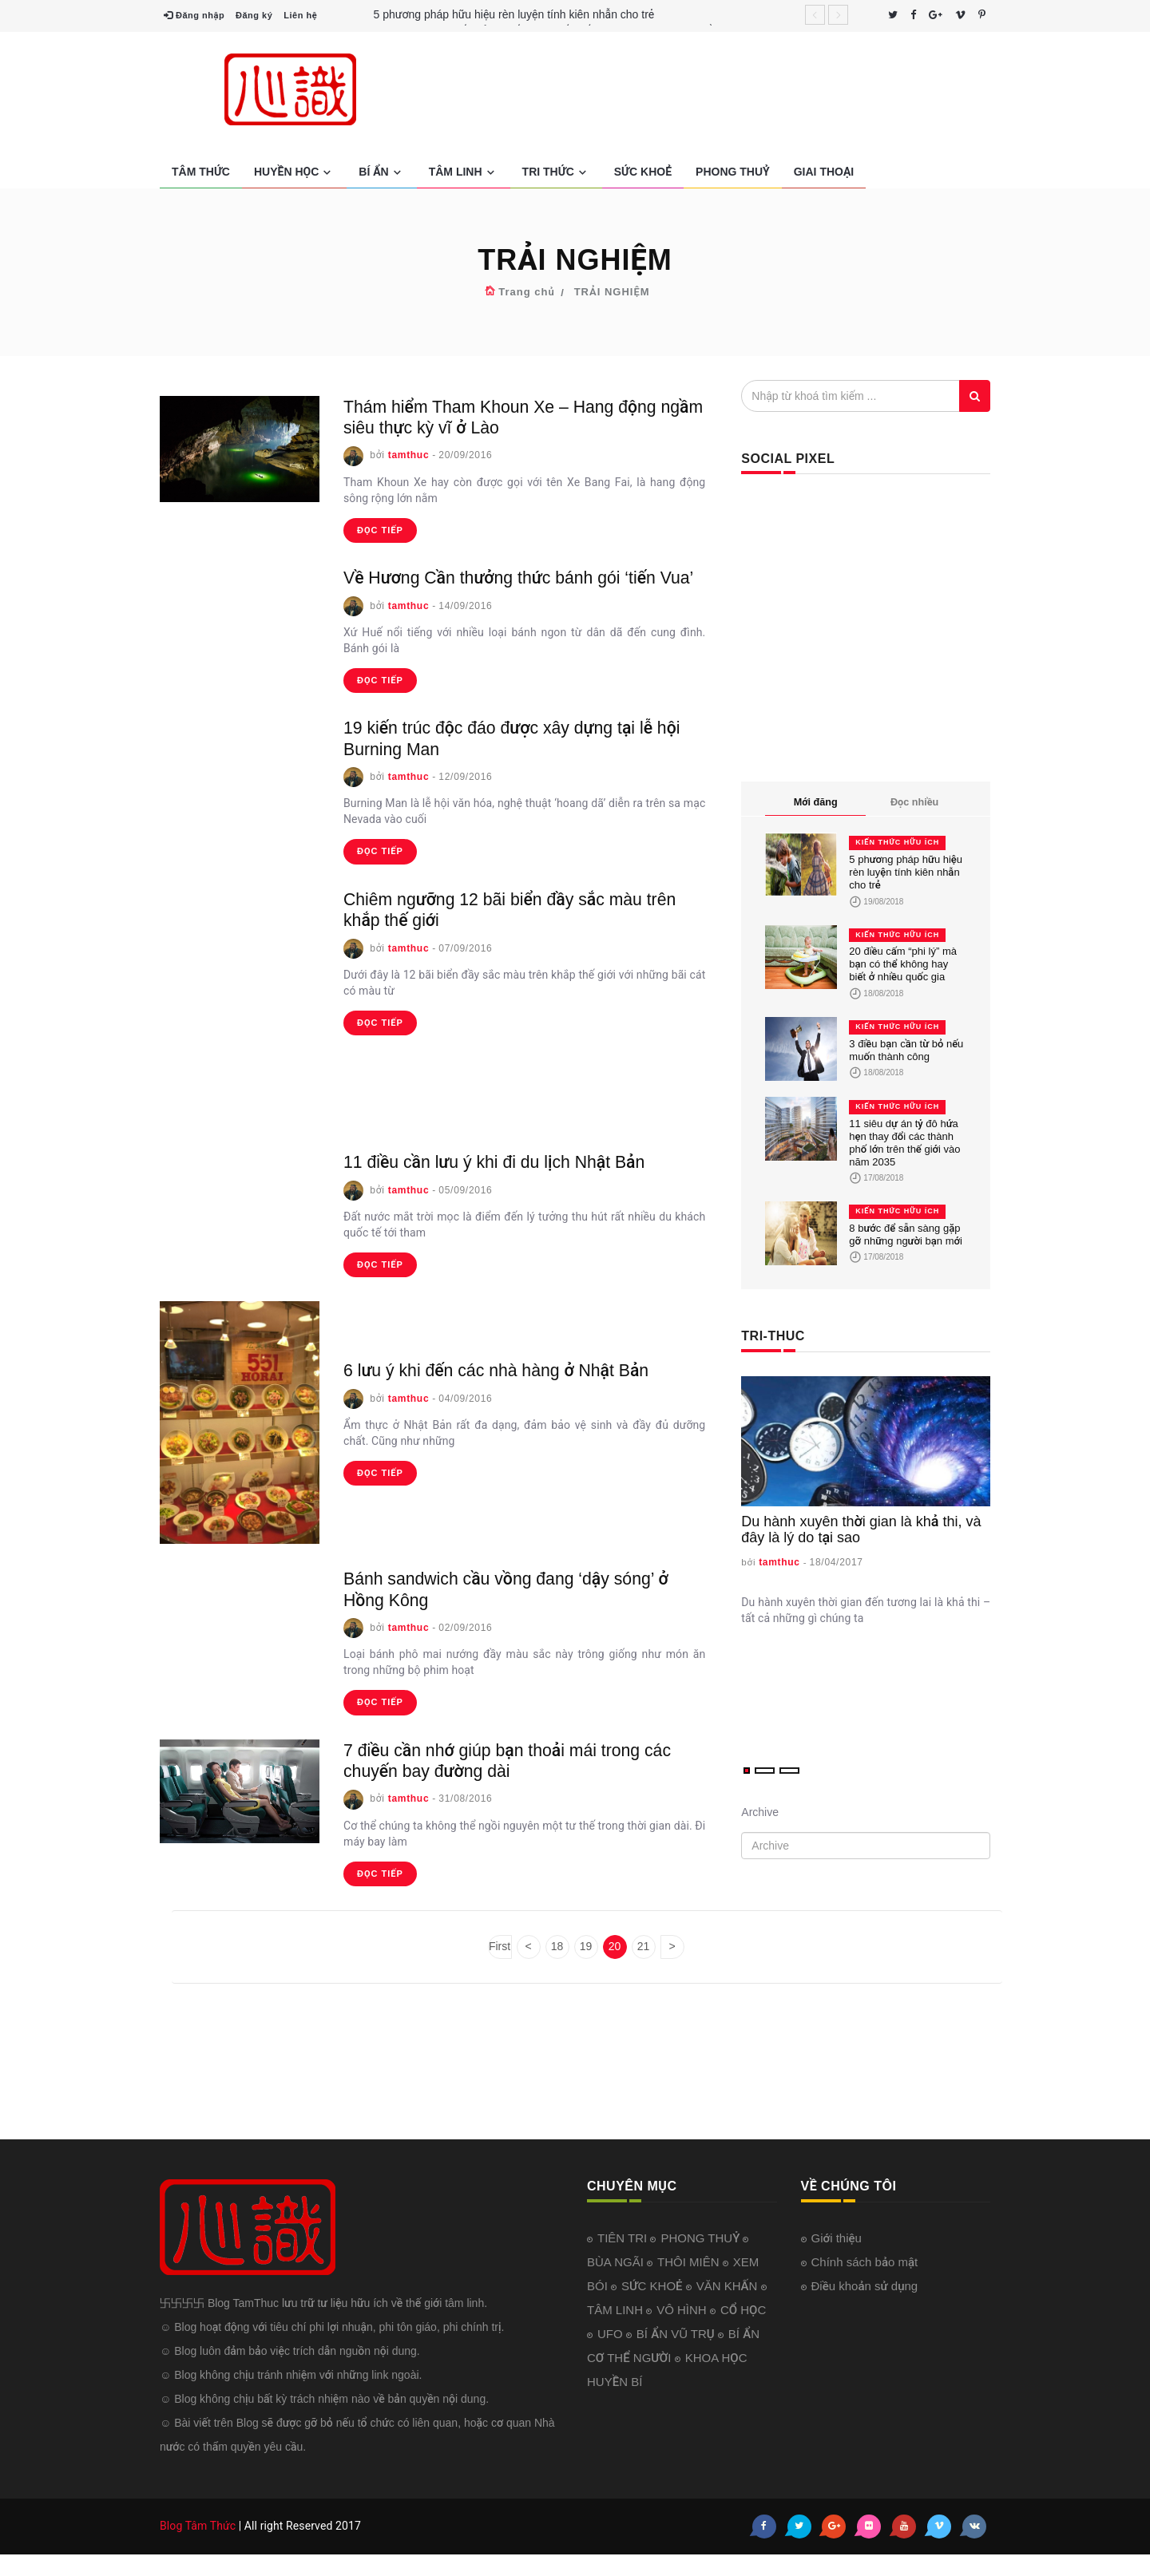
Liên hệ (300, 15)
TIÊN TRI (623, 2258)
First (499, 1967)
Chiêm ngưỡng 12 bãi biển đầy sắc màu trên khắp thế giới (512, 929)
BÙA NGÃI (617, 2282)
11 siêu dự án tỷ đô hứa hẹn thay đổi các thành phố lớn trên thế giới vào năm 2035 (904, 1143)
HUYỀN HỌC (294, 172)
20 (615, 1967)
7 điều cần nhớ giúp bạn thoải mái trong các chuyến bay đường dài (511, 1780)
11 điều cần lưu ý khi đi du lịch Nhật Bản (513, 1182)
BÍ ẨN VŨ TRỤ (677, 2354)
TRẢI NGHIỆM (612, 292)
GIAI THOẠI (824, 171)
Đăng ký (254, 15)
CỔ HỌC (743, 2330)
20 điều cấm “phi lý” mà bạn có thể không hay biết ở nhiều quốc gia (903, 964)
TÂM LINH (463, 172)
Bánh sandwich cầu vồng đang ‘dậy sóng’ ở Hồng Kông (519, 1610)
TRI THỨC (556, 172)
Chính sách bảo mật (864, 2282)
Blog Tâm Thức (198, 2547)
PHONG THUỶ (733, 171)
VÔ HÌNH (683, 2330)
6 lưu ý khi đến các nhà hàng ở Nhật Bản (516, 1391)
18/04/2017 (836, 1562)
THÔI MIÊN (690, 2282)
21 (643, 1967)
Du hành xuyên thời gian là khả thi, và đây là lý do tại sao (861, 1529)
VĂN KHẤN (728, 2306)
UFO (611, 2354)
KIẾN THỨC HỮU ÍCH (897, 842)
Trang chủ (526, 292)
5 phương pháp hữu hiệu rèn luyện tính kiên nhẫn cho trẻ (514, 14)
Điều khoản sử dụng (864, 2306)
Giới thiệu (836, 2258)
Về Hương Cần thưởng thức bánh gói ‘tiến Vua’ (520, 587)
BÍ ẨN (381, 172)
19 (586, 1967)
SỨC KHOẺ (643, 171)
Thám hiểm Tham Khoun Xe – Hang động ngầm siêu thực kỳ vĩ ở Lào (520, 416)
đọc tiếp (380, 530)
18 (557, 1967)
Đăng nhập (194, 15)
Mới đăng (816, 802)
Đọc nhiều (914, 802)
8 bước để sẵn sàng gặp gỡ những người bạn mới (905, 1234)
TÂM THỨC (201, 171)
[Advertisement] (735, 92)
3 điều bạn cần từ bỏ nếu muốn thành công (906, 1050)
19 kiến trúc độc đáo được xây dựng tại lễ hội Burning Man (518, 759)
